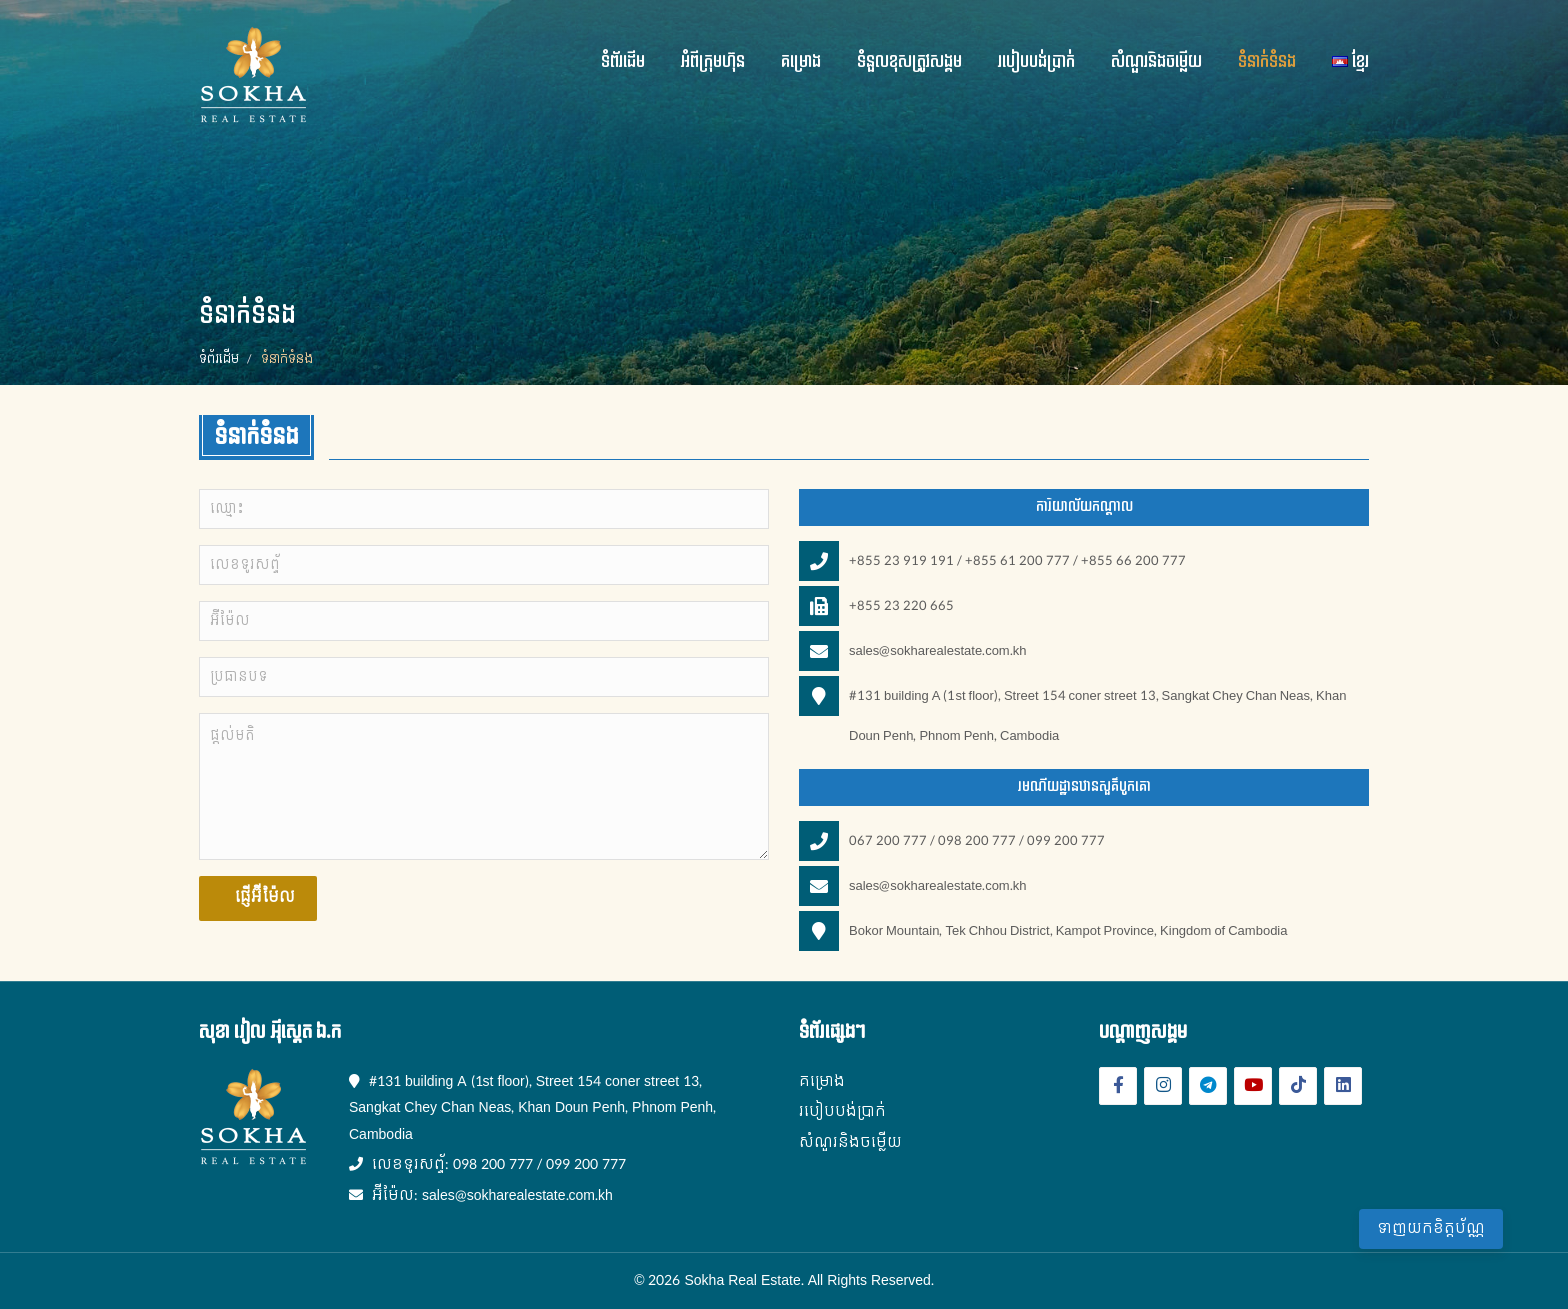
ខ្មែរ (1350, 62)
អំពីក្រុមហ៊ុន (713, 62)
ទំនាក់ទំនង (1267, 62)
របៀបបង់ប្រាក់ (1036, 62)
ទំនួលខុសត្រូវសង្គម (909, 62)
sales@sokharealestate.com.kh (937, 651)
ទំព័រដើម (623, 62)
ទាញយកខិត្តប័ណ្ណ (1431, 1228)
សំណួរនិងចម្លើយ (1156, 62)
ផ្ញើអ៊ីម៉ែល (263, 897)
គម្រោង (801, 62)
